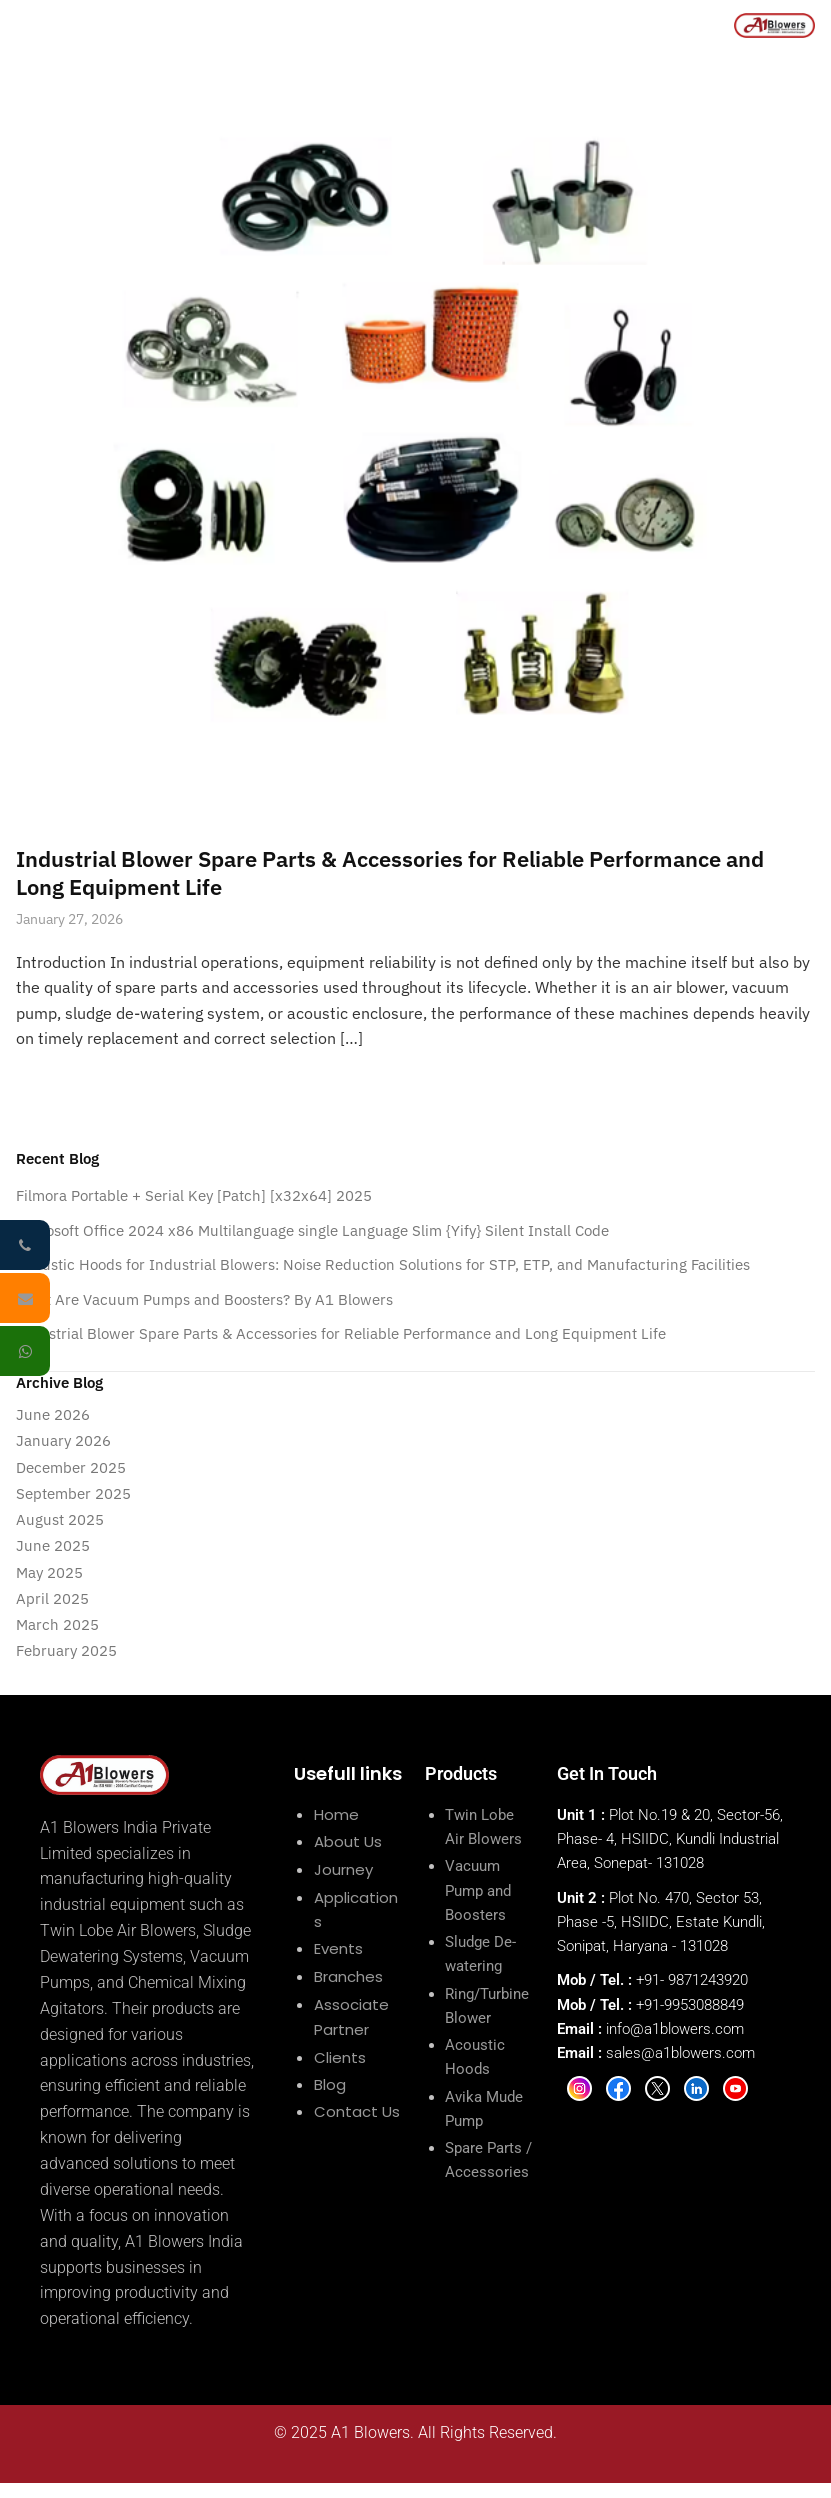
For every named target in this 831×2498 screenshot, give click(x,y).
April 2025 (52, 1598)
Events (338, 1948)
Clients (340, 2057)
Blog (330, 2084)
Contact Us (357, 2111)
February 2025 (66, 1650)
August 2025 (60, 1519)
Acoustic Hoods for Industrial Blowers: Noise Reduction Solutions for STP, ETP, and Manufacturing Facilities (383, 1264)
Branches (348, 1976)
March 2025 (57, 1624)
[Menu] (27, 25)
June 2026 (53, 1414)
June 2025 (53, 1545)
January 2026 (63, 1440)
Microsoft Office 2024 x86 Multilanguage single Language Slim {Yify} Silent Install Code (312, 1230)
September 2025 (73, 1493)
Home (336, 1814)
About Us (348, 1841)
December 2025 (71, 1467)
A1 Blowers (370, 2432)
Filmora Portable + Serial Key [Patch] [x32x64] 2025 (194, 1195)
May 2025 (49, 1572)
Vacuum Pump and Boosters (478, 1890)
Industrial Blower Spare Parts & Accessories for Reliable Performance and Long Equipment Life (390, 873)
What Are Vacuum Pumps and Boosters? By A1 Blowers (204, 1299)
